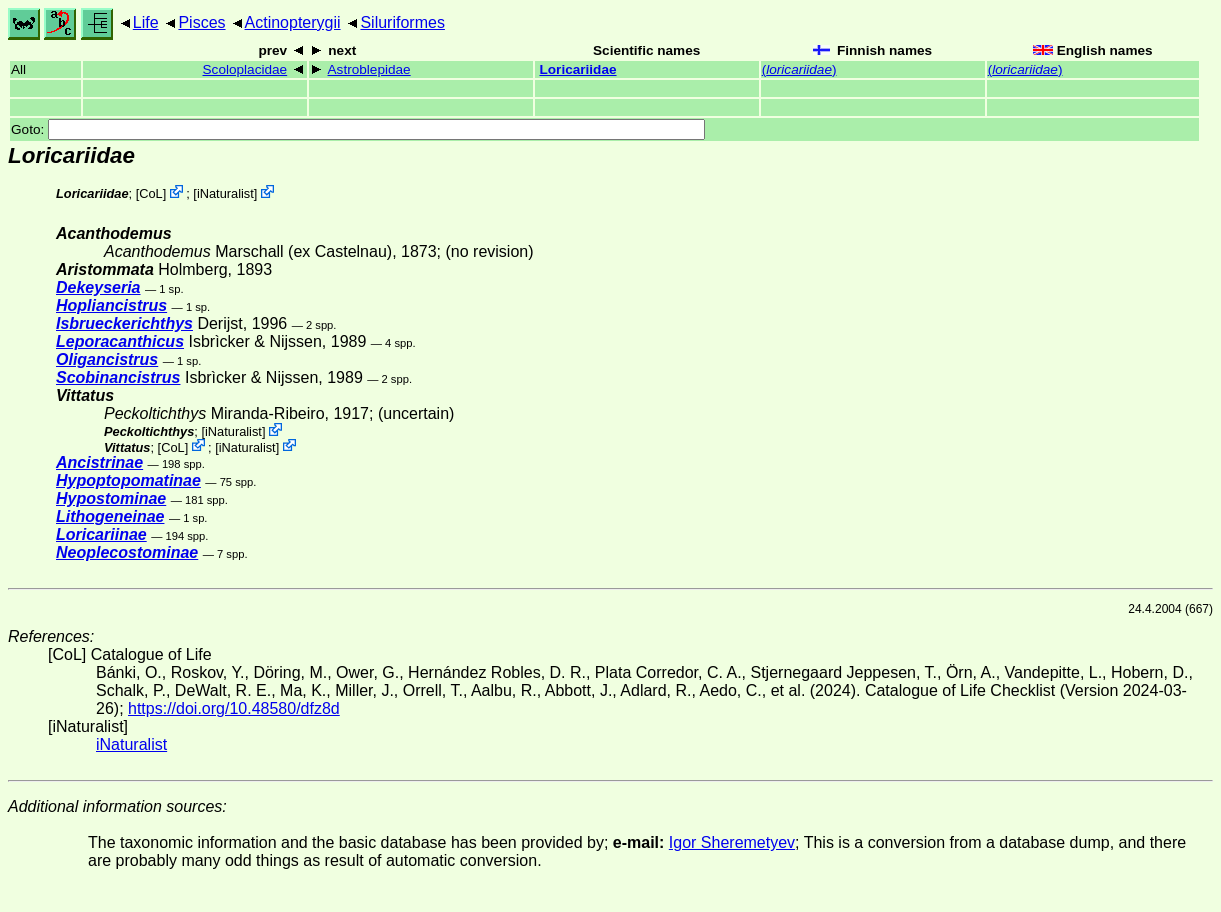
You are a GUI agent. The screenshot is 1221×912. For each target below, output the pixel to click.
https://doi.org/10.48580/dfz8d (234, 708)
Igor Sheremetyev (732, 842)
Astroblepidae (369, 69)
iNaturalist (225, 193)
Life (146, 22)
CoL (150, 193)
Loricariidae (577, 69)
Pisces (201, 22)
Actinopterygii (293, 22)
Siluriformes (402, 22)
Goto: (358, 129)
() (799, 69)
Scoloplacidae (245, 69)
